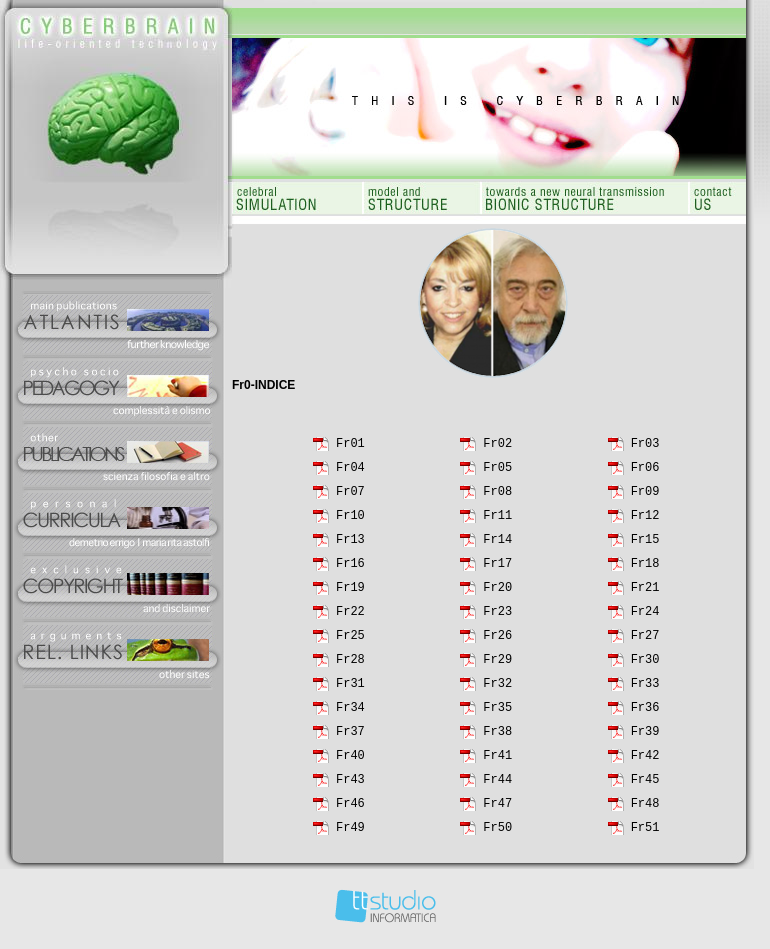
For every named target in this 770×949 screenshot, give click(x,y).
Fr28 (350, 665)
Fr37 (350, 737)
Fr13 (350, 545)
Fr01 (350, 449)
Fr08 (497, 497)
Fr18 (645, 569)
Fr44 (497, 785)
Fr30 (645, 665)
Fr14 (497, 545)
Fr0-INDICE (263, 385)
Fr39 (645, 737)
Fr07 (350, 497)
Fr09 (645, 497)
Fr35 (497, 713)
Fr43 (350, 785)
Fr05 (497, 473)
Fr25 (350, 641)
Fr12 (645, 521)
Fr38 (497, 737)
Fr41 (497, 761)
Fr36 (645, 713)
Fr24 (645, 617)
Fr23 (497, 617)
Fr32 (497, 689)
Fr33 (645, 689)
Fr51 (645, 833)
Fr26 (497, 641)
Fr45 (645, 785)
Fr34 (350, 713)
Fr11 (497, 521)
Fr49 (350, 833)
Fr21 (645, 593)
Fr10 (350, 521)
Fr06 (645, 473)
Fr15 (645, 545)
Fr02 (497, 449)
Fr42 (645, 761)
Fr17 (497, 569)
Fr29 (497, 665)
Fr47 (497, 809)
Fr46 (350, 809)
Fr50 (497, 833)
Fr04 (350, 473)
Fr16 (350, 569)
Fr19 (350, 593)
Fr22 (350, 617)
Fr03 (645, 449)
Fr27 (645, 641)
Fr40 (350, 761)
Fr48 (645, 809)
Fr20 (497, 593)
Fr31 (350, 689)
